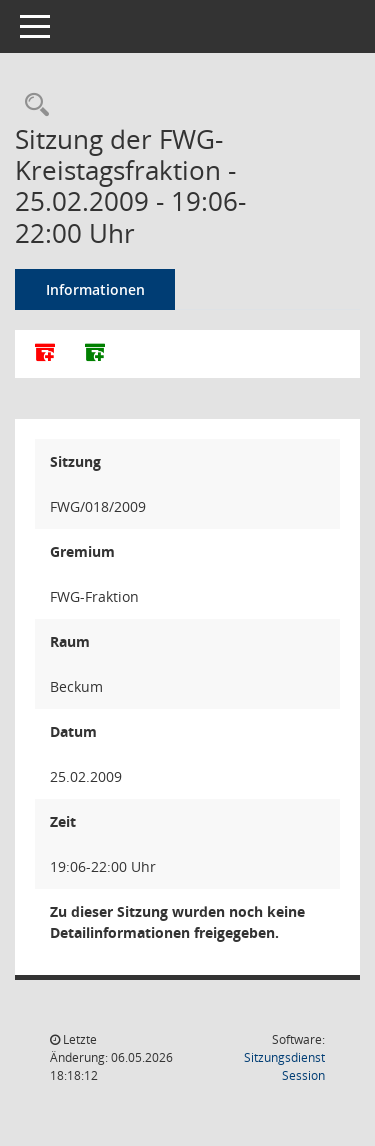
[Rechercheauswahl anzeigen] (32, 105)
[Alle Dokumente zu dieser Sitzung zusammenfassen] (45, 354)
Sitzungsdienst (284, 1066)
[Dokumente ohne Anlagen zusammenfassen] (95, 354)
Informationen (95, 289)
